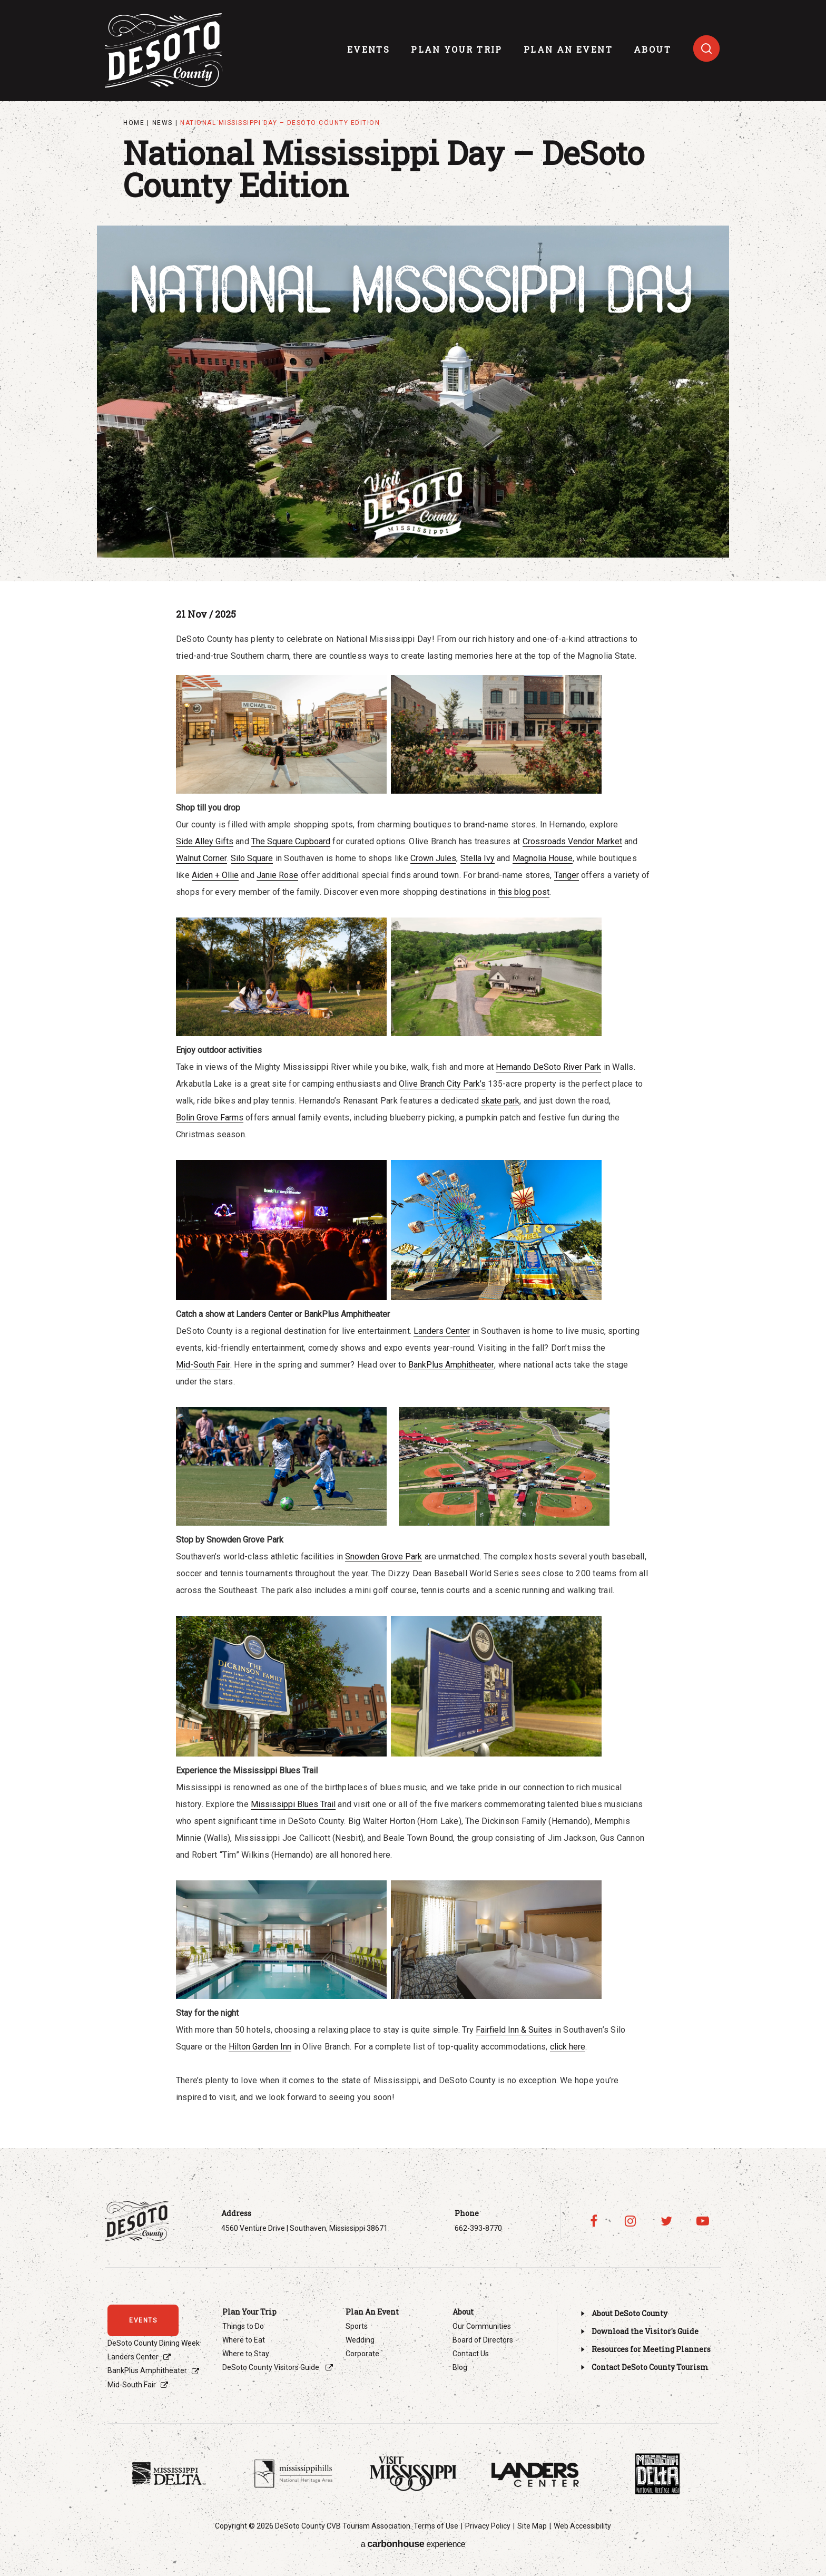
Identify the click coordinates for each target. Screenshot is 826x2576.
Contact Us (471, 2353)
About (652, 49)
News (162, 122)
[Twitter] (666, 2221)
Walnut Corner (201, 858)
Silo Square (252, 858)
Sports (357, 2326)
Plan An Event (568, 49)
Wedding (360, 2340)
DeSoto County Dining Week (153, 2343)
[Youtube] (703, 2221)
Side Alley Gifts (204, 841)
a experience (413, 2544)
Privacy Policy (487, 2526)
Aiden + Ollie (215, 875)
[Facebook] (594, 2221)
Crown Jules (433, 858)
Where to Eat (243, 2340)
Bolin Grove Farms (209, 1118)
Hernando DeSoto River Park (548, 1067)
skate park (500, 1101)
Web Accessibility (582, 2526)
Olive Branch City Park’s (442, 1084)
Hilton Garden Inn (260, 2047)
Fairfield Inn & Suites (514, 2030)
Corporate (362, 2353)
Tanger (566, 875)
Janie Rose (277, 875)
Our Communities (482, 2326)
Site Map (532, 2526)
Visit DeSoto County (164, 50)
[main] (413, 1053)
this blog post (523, 892)
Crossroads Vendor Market (572, 841)
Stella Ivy (477, 858)
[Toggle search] (706, 48)
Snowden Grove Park (383, 1557)
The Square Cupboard (290, 841)
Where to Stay (245, 2353)
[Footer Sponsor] (168, 2474)
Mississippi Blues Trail (293, 1804)
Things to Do (243, 2326)
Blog (460, 2367)
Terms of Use (436, 2526)
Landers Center (442, 1331)
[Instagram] (630, 2221)
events (368, 49)
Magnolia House (543, 858)
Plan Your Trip (457, 49)
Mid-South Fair (203, 1365)
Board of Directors (483, 2340)
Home (133, 122)
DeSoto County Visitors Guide (271, 2367)
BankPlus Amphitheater (451, 1365)
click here (567, 2047)
